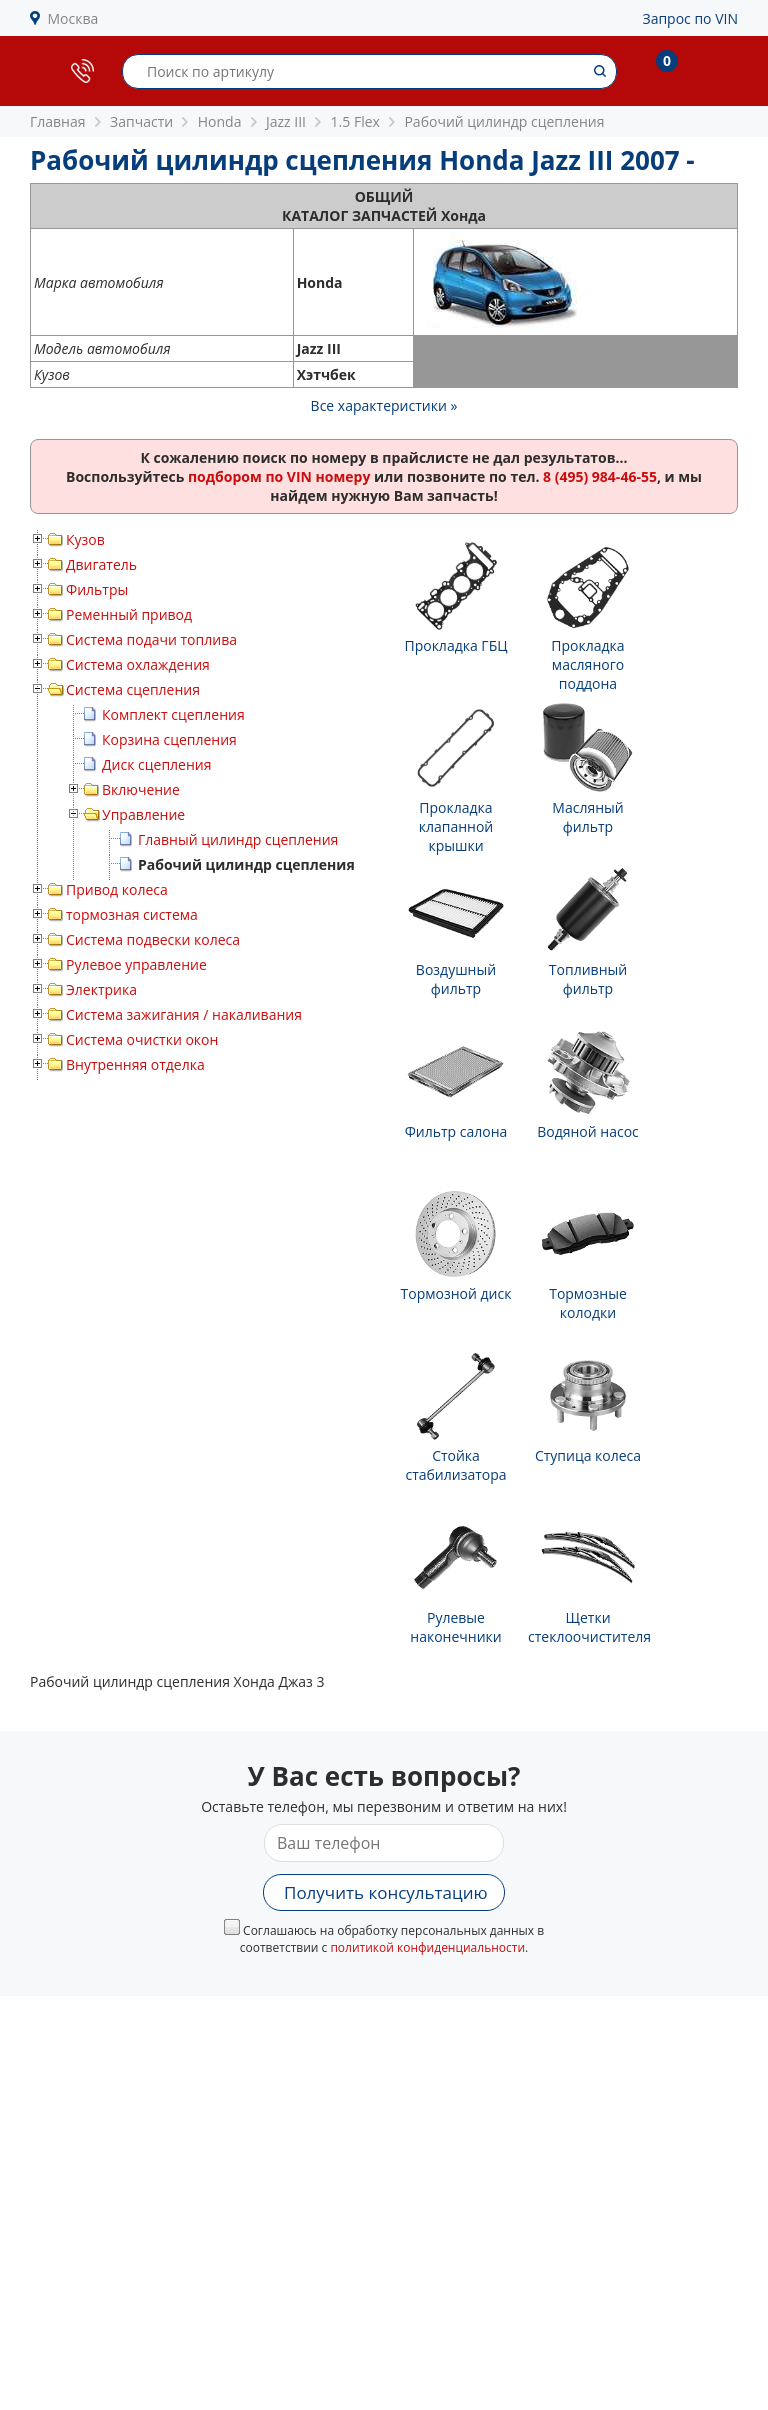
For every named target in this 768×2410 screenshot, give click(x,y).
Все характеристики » (384, 405)
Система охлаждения (138, 664)
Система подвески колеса (153, 939)
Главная (58, 121)
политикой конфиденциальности (427, 1947)
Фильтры (97, 589)
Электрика (101, 989)
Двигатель (101, 564)
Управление (143, 814)
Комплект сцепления (173, 714)
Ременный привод (129, 614)
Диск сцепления (156, 764)
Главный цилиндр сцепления (238, 839)
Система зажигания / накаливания (184, 1014)
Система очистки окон (142, 1039)
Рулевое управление (136, 964)
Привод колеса (117, 889)
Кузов (85, 539)
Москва (73, 18)
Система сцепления (133, 689)
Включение (141, 789)
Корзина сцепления (169, 739)
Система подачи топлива (151, 639)
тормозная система (132, 914)
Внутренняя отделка (135, 1064)
